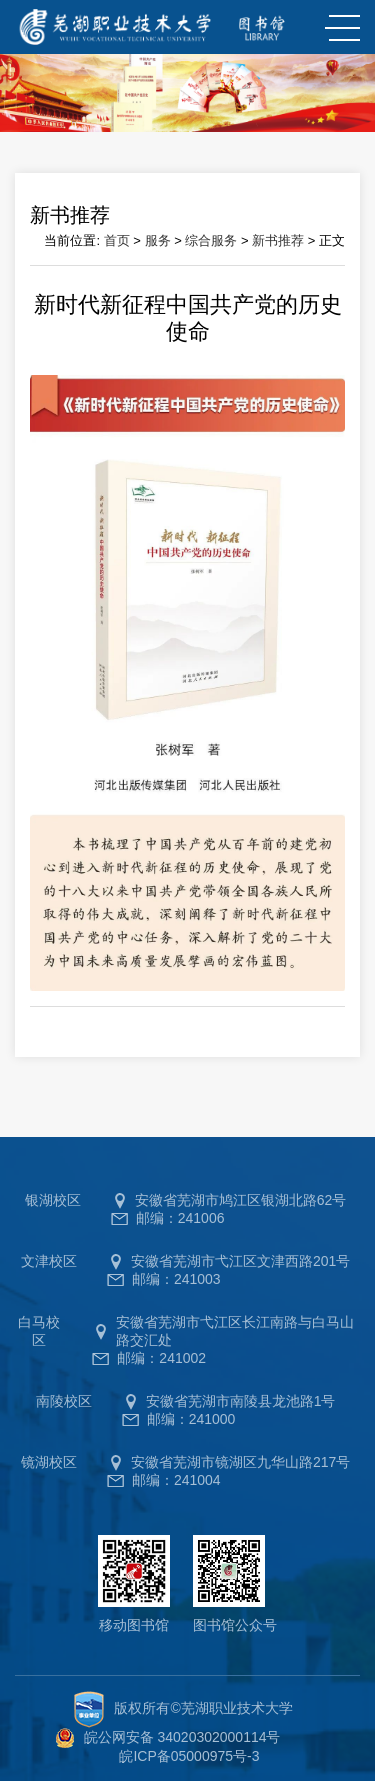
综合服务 (211, 240)
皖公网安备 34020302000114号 (182, 1737)
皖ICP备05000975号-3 (189, 1756)
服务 (158, 240)
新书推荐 (278, 240)
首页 (117, 240)
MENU (340, 28)
